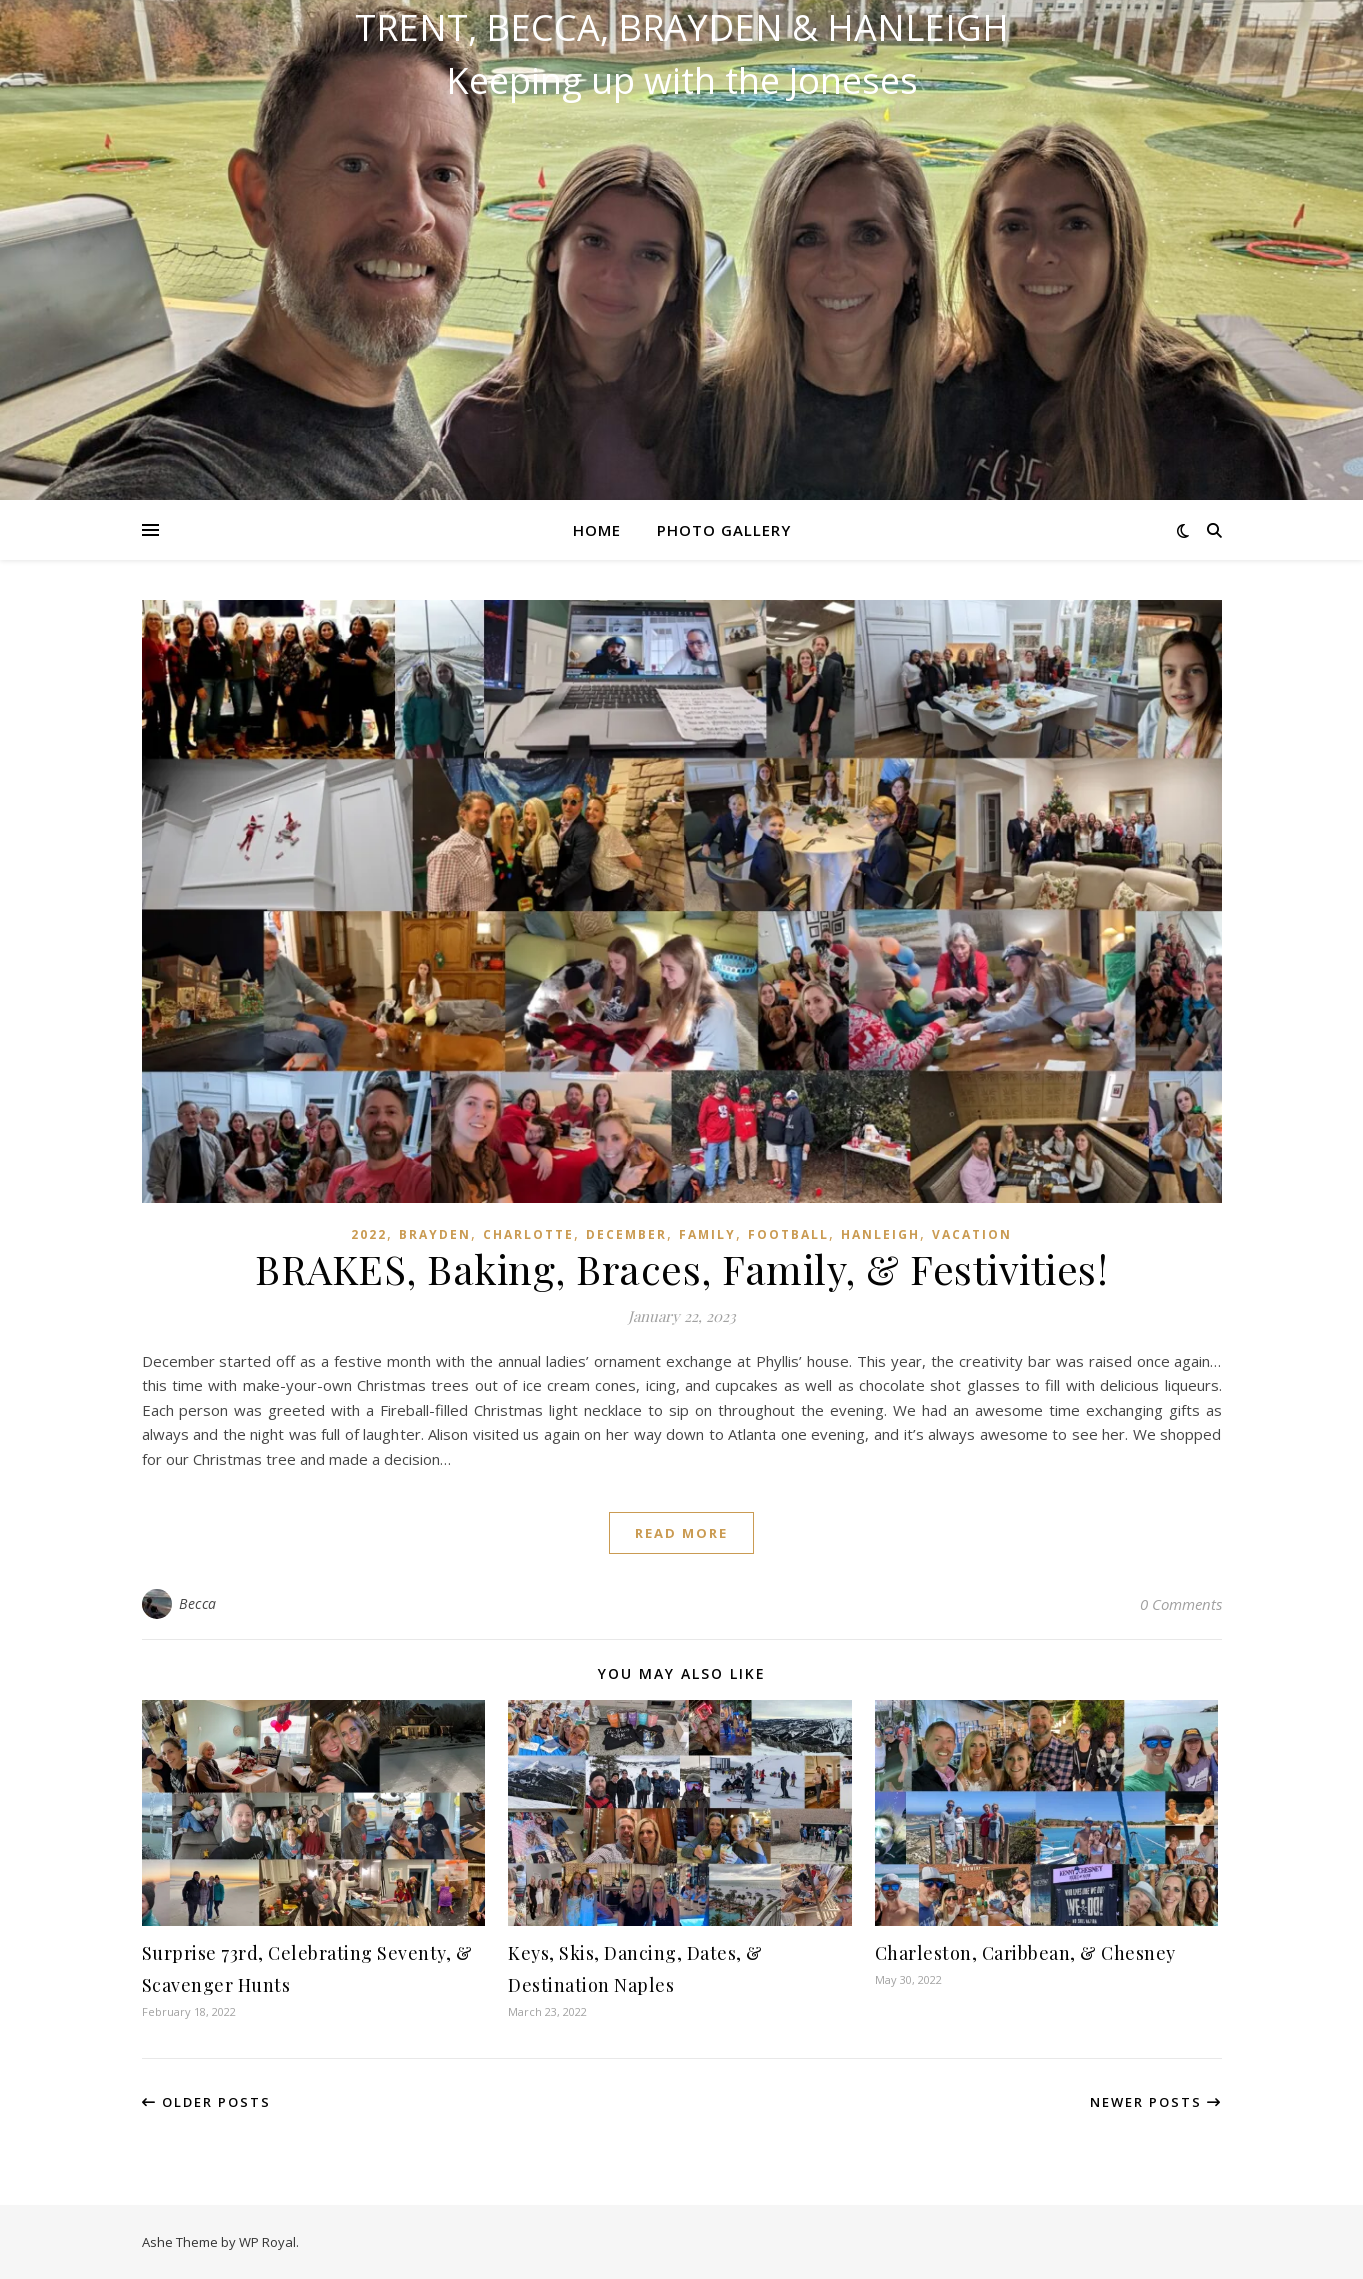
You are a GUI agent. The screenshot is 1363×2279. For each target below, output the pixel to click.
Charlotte (528, 1234)
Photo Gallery (724, 530)
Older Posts (206, 2102)
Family (707, 1234)
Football (788, 1234)
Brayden (435, 1234)
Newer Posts (1156, 2102)
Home (597, 530)
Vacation (972, 1234)
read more (681, 1533)
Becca (198, 1603)
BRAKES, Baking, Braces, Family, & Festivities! (681, 1268)
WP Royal (267, 2242)
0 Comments (1181, 1604)
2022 (369, 1234)
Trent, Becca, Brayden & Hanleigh (682, 28)
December (626, 1234)
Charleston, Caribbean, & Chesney (1025, 1953)
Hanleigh (880, 1234)
